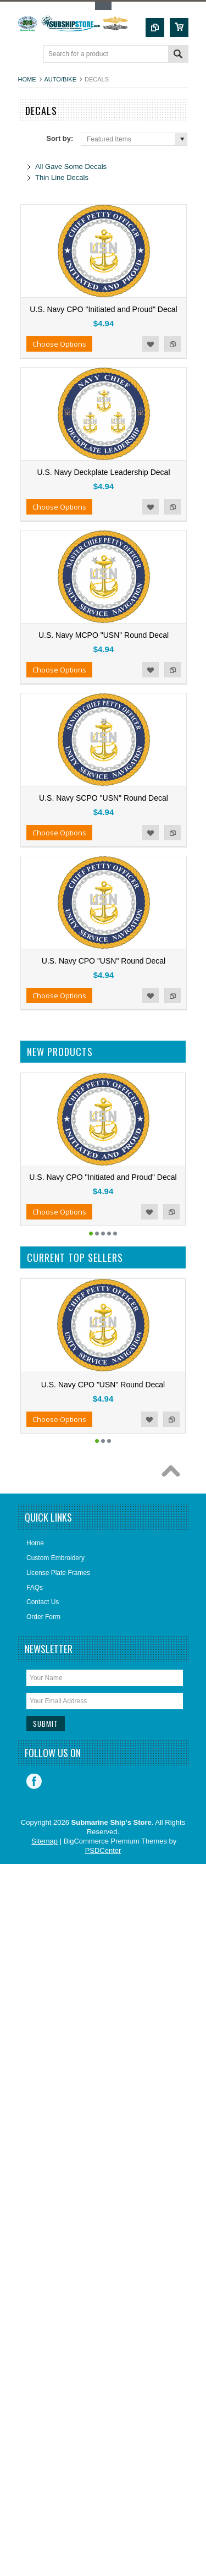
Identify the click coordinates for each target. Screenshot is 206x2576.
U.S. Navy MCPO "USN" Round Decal (103, 635)
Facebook (34, 1781)
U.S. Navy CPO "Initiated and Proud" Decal (103, 309)
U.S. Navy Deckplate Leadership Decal (103, 472)
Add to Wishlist (150, 344)
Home (27, 79)
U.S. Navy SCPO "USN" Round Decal (103, 798)
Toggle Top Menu (103, 6)
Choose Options (59, 344)
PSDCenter (103, 1850)
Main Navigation (27, 54)
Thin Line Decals (61, 177)
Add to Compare (172, 344)
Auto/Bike (60, 79)
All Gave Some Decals (71, 166)
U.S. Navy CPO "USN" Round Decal (103, 960)
